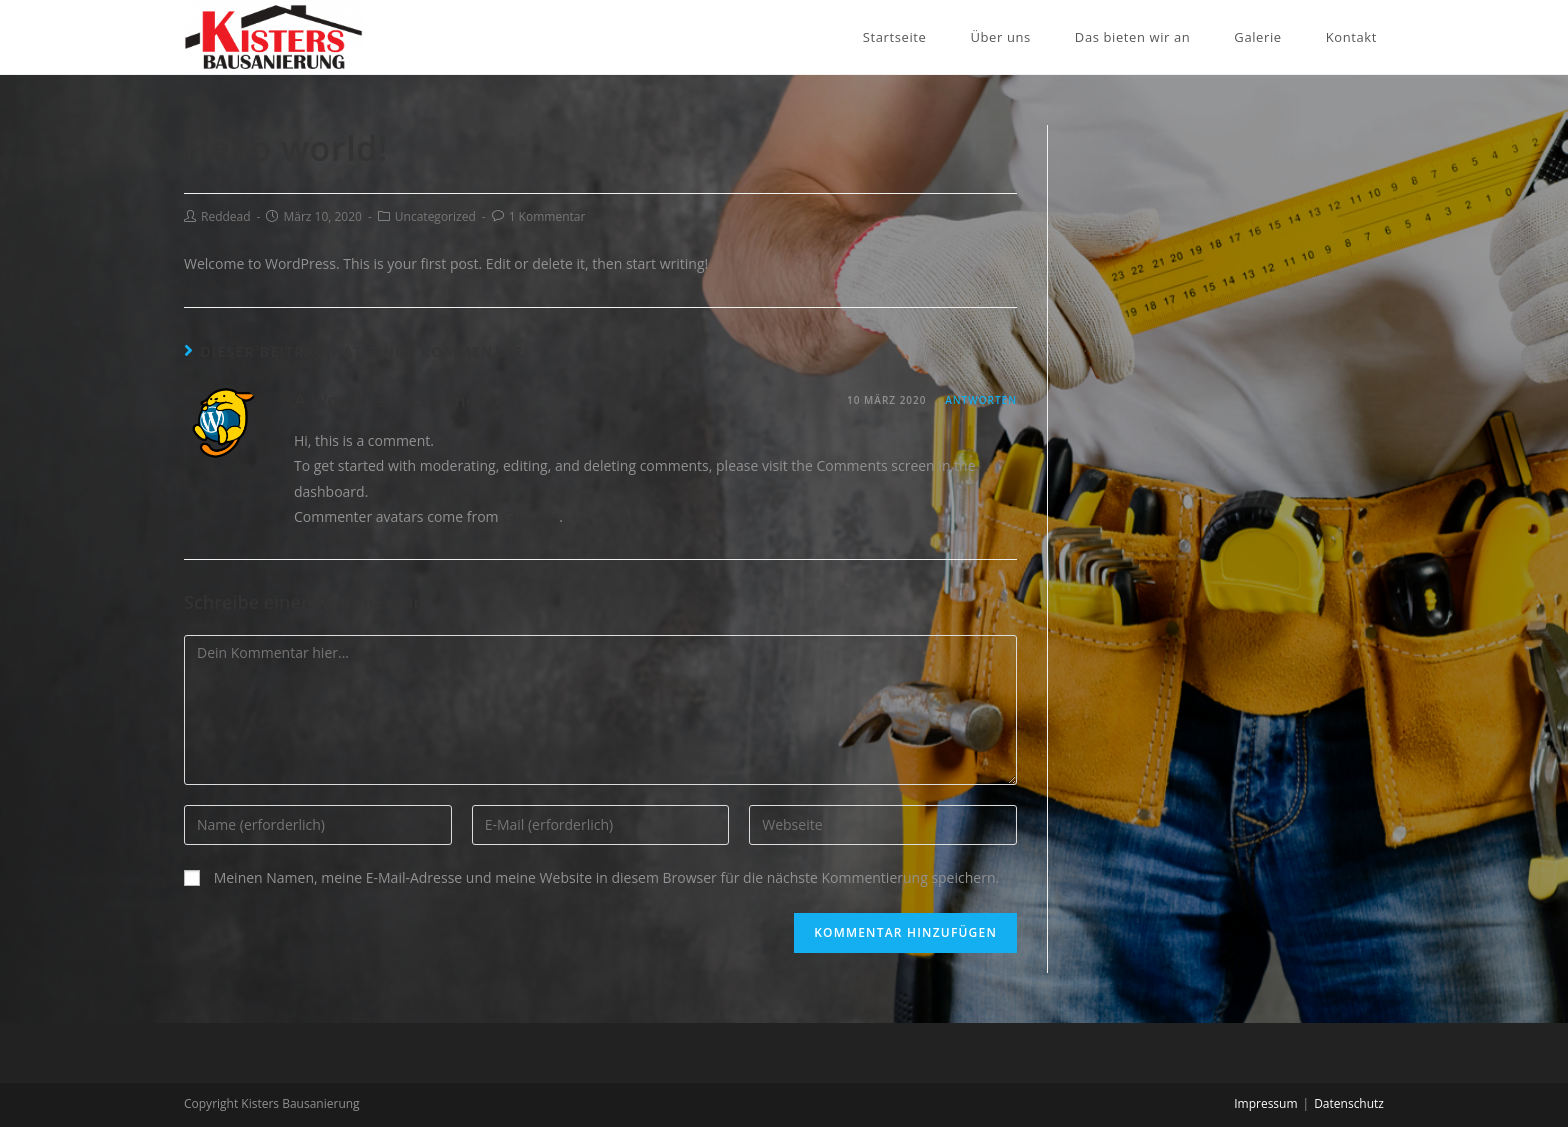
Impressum (1265, 1103)
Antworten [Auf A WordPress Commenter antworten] (981, 400)
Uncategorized (435, 216)
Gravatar (530, 516)
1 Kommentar (547, 216)
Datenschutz (1349, 1103)
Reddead (226, 216)
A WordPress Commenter (403, 400)
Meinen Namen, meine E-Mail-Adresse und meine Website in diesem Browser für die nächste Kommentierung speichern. (607, 877)
